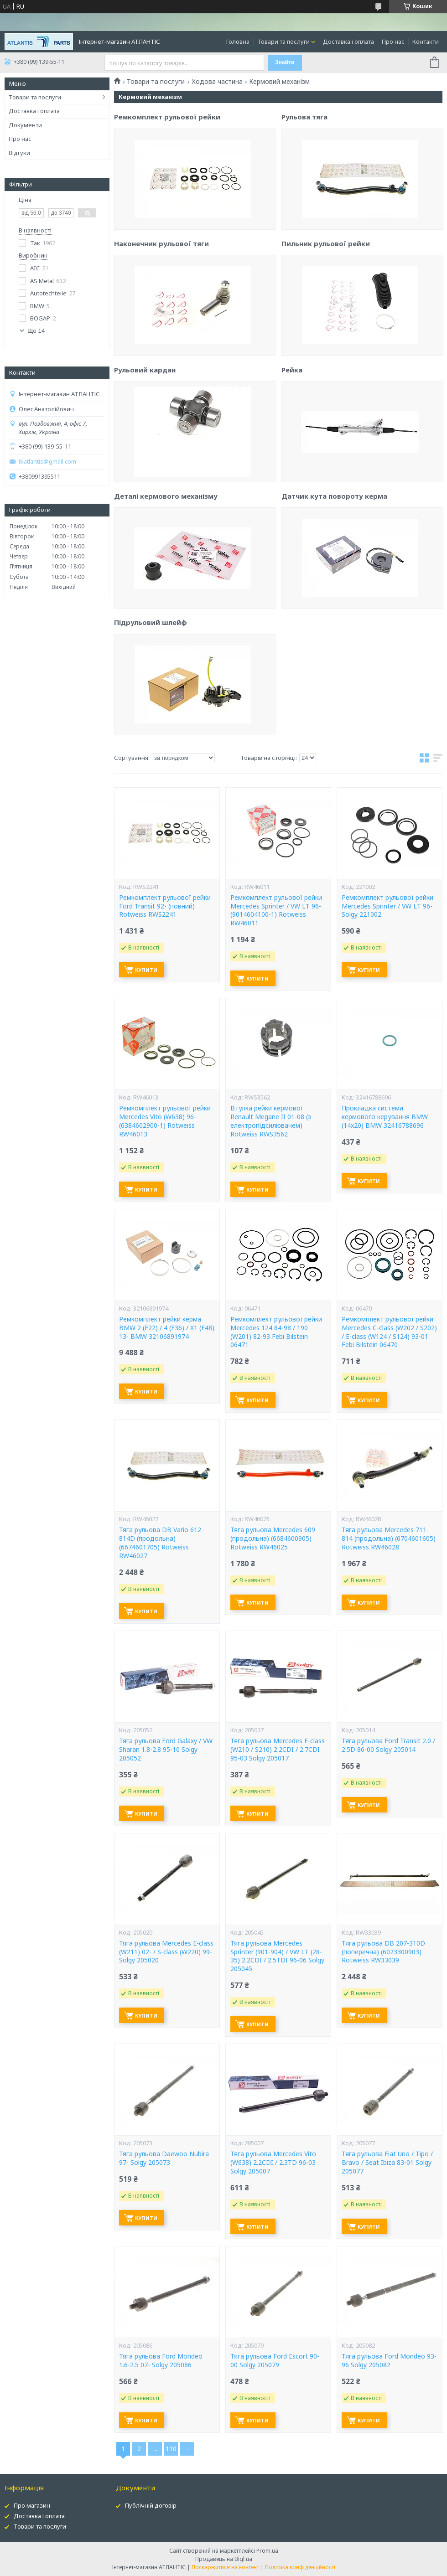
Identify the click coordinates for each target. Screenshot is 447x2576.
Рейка (291, 448)
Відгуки (19, 153)
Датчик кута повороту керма (334, 574)
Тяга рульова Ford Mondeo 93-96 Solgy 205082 (389, 2360)
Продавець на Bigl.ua (223, 2559)
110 (171, 2448)
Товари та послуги (283, 41)
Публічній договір (151, 2505)
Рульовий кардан (145, 452)
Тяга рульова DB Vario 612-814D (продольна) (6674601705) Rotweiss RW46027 (161, 1543)
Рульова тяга (304, 195)
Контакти (425, 41)
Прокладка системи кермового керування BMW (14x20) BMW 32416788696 (385, 1117)
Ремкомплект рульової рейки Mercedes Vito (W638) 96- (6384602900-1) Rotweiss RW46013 (165, 1121)
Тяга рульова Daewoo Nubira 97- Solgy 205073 (164, 2158)
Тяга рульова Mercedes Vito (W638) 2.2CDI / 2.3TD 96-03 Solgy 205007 (273, 2162)
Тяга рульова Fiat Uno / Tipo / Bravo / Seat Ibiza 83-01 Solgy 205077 (387, 2162)
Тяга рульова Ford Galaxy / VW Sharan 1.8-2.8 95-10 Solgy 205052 (166, 1749)
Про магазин (32, 2505)
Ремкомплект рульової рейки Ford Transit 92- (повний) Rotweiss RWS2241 (165, 906)
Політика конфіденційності (300, 2567)
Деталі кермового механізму (166, 578)
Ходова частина (217, 81)
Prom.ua (267, 2551)
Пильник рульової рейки (325, 321)
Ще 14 (36, 330)
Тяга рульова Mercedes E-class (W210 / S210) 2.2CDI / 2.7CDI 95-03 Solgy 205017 (277, 1749)
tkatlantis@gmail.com (47, 461)
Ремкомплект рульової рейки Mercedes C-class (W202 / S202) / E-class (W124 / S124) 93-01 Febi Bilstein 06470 (389, 1332)
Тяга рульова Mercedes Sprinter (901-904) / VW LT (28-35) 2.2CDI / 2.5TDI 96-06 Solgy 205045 (277, 1956)
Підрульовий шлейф (150, 704)
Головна (237, 41)
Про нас (393, 41)
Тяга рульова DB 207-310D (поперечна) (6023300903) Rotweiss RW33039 (383, 1952)
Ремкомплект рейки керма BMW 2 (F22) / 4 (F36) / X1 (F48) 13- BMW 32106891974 (166, 1328)
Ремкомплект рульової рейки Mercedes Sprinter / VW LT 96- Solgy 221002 (387, 906)
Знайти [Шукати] (284, 62)
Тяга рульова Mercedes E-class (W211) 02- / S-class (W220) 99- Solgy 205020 (166, 1952)
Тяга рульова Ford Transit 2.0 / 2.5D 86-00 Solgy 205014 (388, 1745)
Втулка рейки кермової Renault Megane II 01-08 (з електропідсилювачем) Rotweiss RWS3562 (270, 1121)
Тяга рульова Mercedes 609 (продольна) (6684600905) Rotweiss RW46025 (272, 1538)
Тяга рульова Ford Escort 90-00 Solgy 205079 (274, 2360)
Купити (146, 969)
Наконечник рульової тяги (161, 325)
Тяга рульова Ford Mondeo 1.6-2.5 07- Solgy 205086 (161, 2360)
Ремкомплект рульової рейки (167, 199)
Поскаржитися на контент (225, 2567)
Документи (25, 125)
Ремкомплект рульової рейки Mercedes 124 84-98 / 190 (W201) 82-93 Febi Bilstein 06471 (276, 1332)
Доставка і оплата (348, 41)
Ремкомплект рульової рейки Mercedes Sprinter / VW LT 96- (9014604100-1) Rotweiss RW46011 (276, 910)
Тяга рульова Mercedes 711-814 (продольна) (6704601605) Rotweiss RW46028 (389, 1538)
